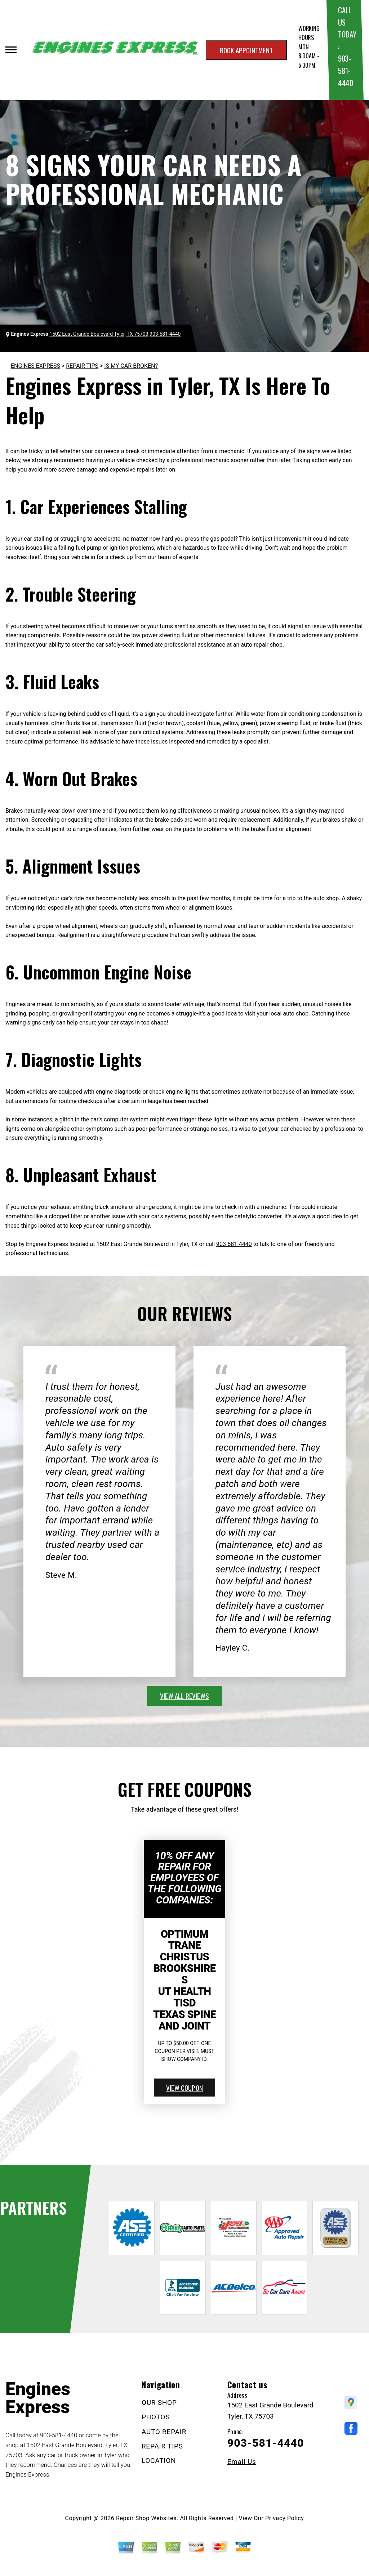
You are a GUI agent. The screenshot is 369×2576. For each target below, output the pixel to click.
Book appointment (246, 50)
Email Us (241, 2461)
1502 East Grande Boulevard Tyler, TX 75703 (98, 334)
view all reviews (184, 1696)
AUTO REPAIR (164, 2432)
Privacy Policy (284, 2518)
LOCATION (159, 2460)
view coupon (184, 2087)
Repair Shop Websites (146, 2518)
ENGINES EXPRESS (35, 365)
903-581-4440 (345, 70)
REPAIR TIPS (82, 365)
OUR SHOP (159, 2402)
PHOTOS (156, 2417)
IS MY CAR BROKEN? (131, 365)
